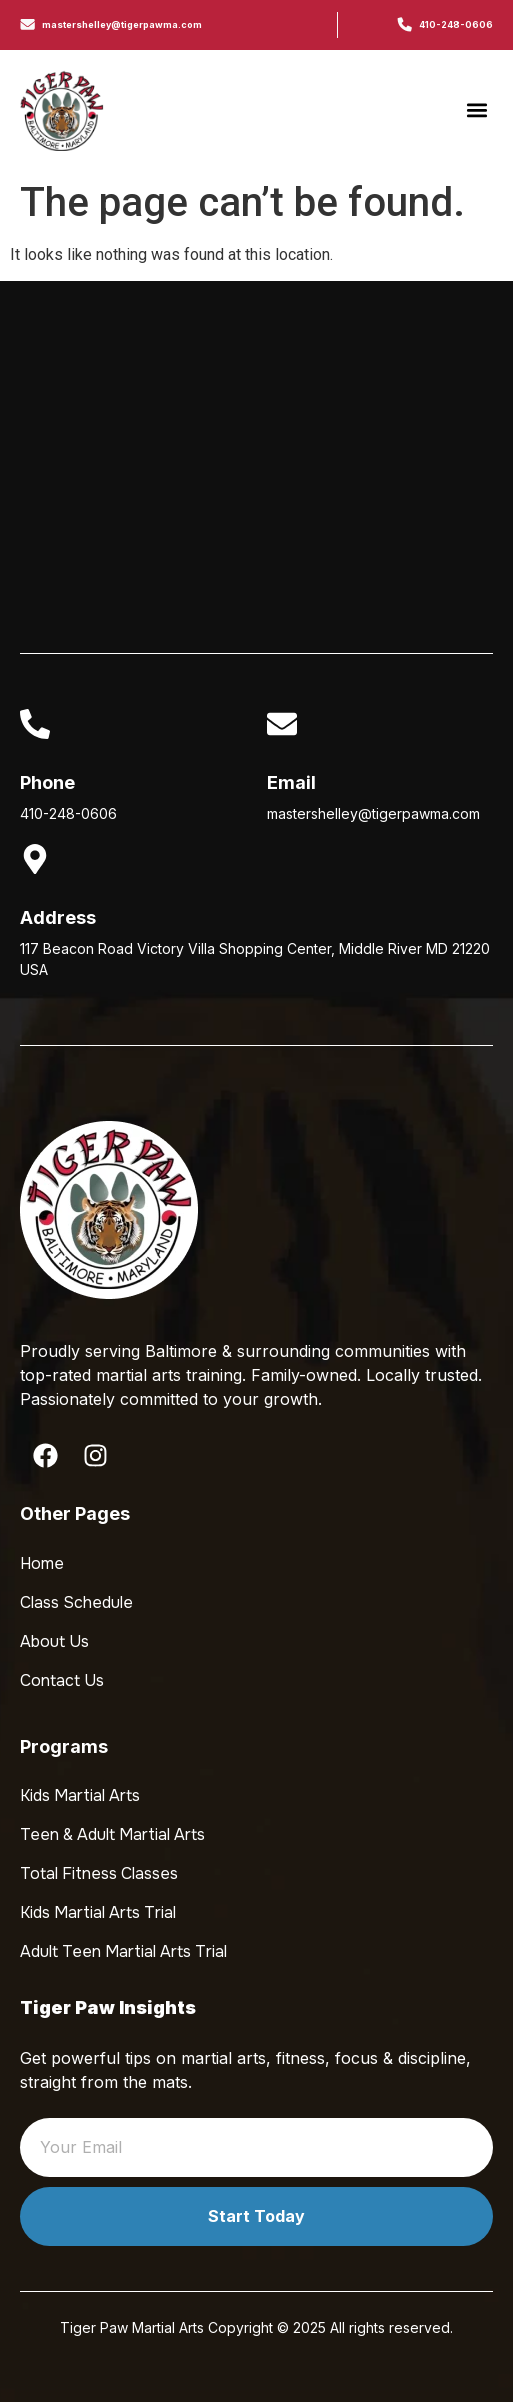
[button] (476, 110)
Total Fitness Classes (99, 1873)
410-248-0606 (456, 24)
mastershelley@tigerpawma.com (122, 24)
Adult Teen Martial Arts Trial (123, 1951)
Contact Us (62, 1680)
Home (42, 1563)
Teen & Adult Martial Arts (112, 1834)
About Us (54, 1641)
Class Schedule (76, 1602)
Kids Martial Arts (80, 1795)
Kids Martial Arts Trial (98, 1912)
